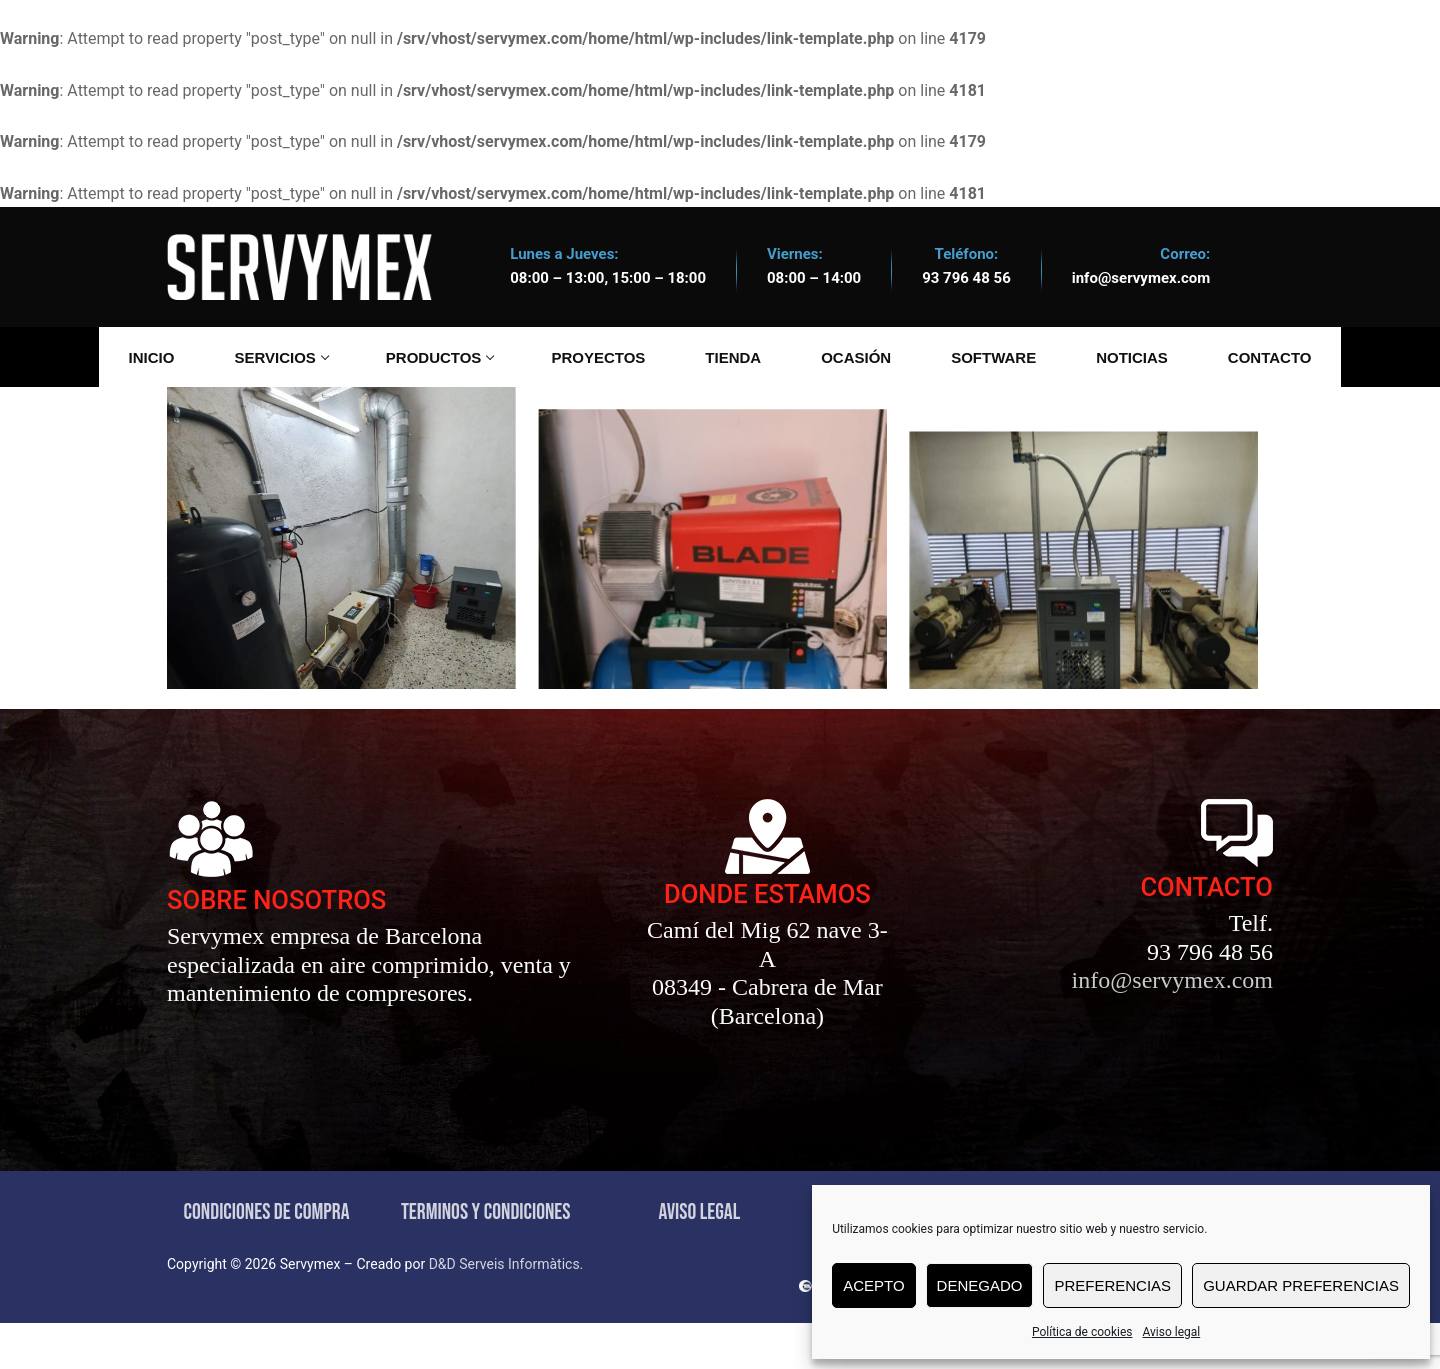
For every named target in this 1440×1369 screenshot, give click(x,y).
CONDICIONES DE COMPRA (267, 1258)
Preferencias (1112, 1285)
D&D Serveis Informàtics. (506, 1310)
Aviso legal (1171, 1332)
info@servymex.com (1141, 278)
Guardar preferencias (1301, 1285)
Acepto (873, 1285)
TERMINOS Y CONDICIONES (486, 1258)
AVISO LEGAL (699, 1258)
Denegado (980, 1285)
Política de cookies (1082, 1332)
